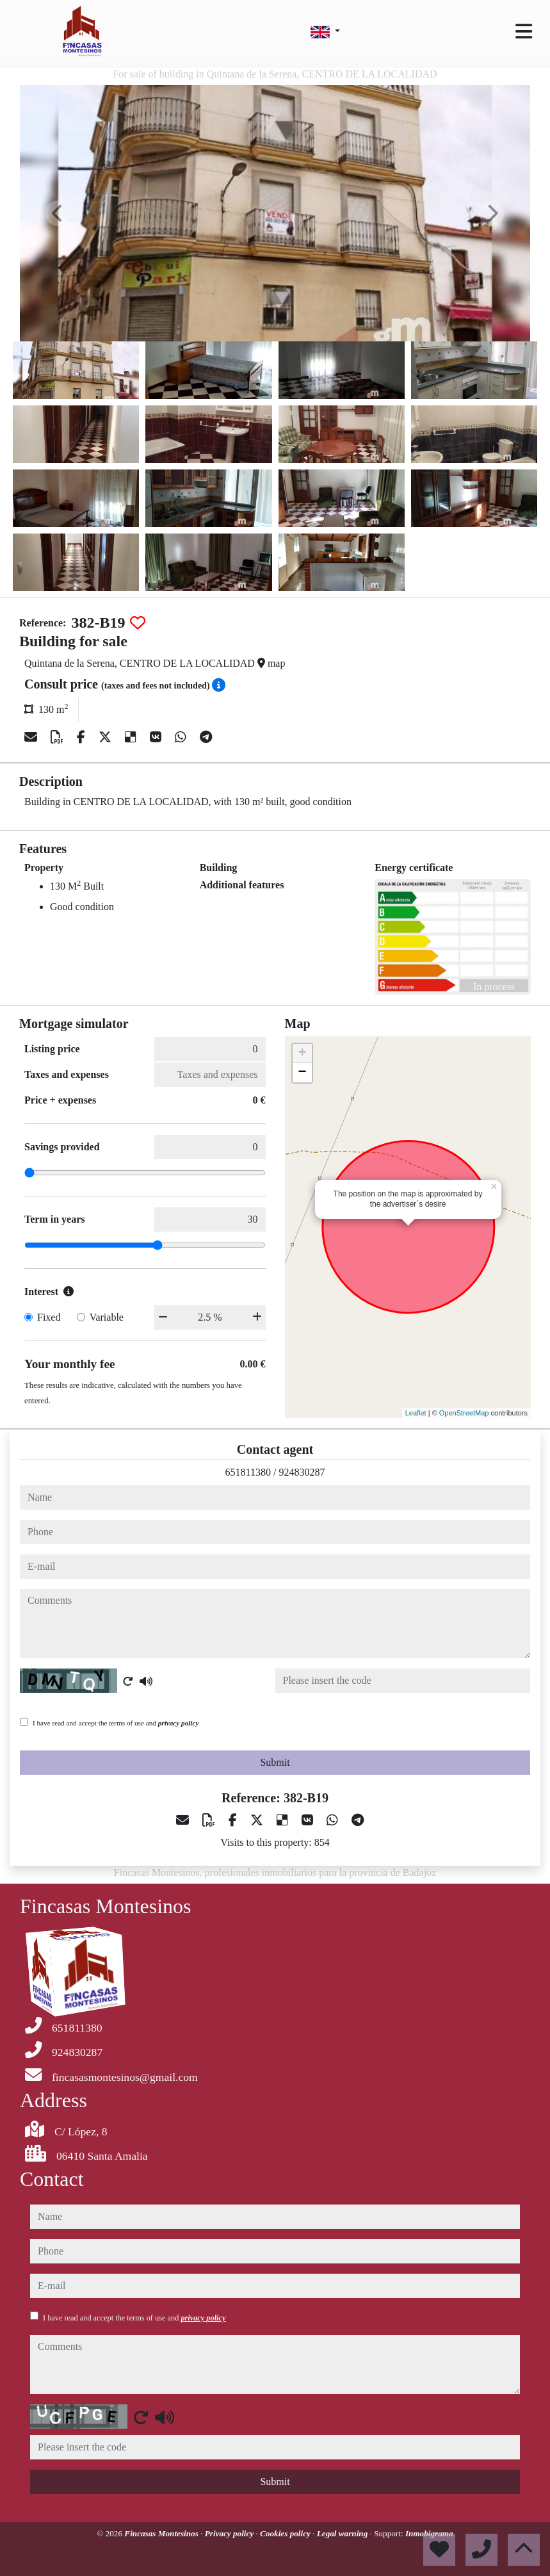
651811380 (248, 1472)
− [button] (302, 1072)
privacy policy (178, 1723)
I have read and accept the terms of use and (115, 1723)
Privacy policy (230, 2533)
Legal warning (343, 2533)
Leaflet (415, 1413)
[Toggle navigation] (524, 31)
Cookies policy (286, 2533)
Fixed (48, 1317)
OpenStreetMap (464, 1413)
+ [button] (302, 1053)
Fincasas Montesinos (162, 2533)
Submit (274, 1762)
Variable (107, 1317)
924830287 (302, 1472)
